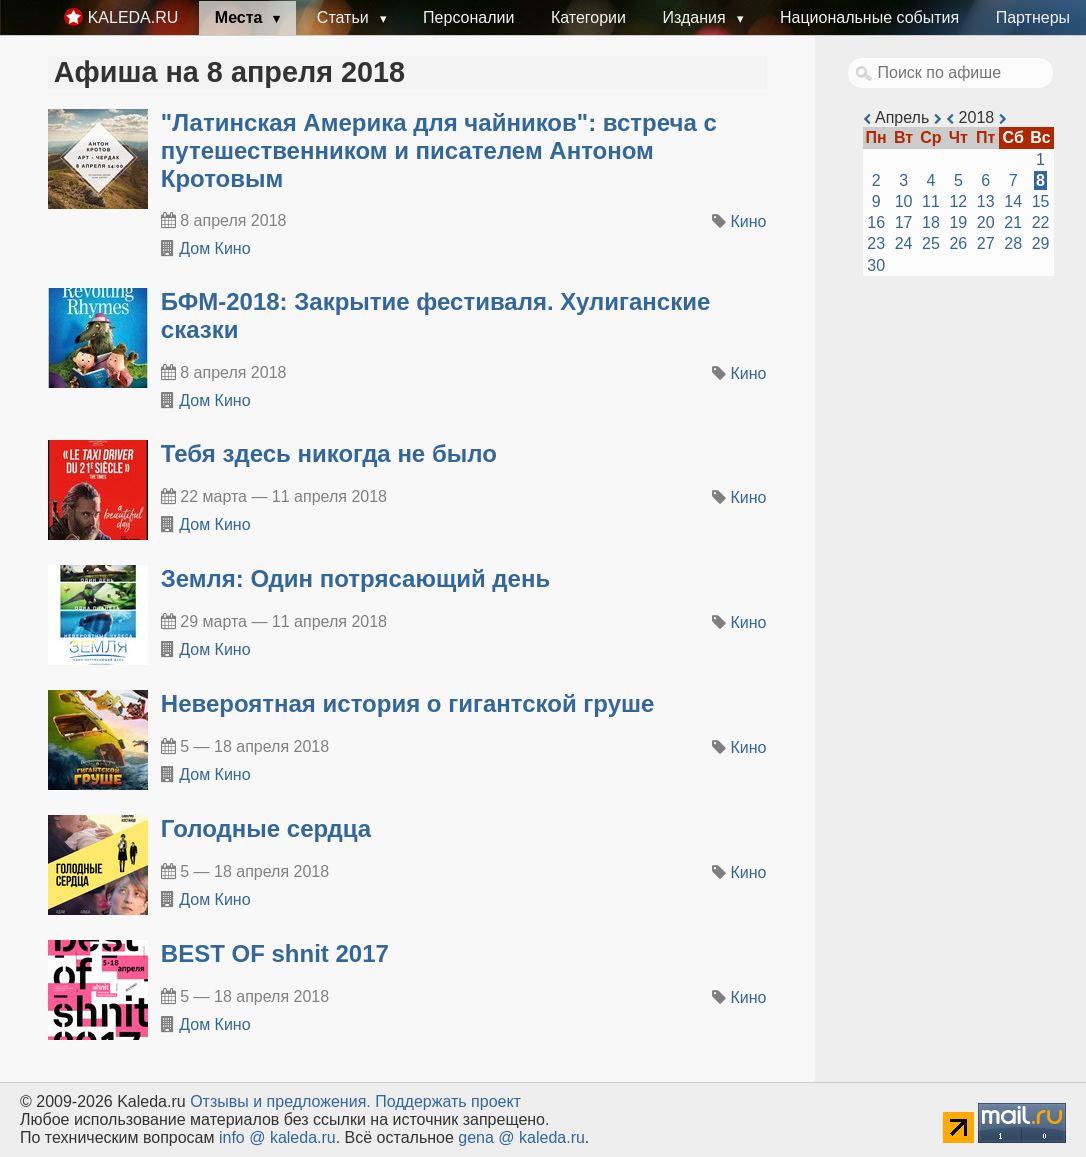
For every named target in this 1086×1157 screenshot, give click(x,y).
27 (986, 243)
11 (931, 201)
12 (958, 201)
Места (241, 17)
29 (1041, 243)
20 (986, 222)
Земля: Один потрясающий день (355, 578)
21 (1013, 222)
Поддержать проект (448, 1101)
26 (958, 243)
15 (1041, 201)
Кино (749, 221)
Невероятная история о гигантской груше (408, 703)
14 (1013, 201)
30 (876, 265)
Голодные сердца (266, 828)
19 (958, 222)
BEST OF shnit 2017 (275, 953)
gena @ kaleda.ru (521, 1137)
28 (1013, 243)
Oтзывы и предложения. (280, 1101)
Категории (588, 17)
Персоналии (468, 17)
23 (876, 243)
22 (1041, 222)
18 (931, 222)
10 (904, 201)
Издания (696, 17)
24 (904, 243)
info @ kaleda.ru (277, 1137)
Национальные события (869, 17)
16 (876, 222)
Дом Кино (214, 248)
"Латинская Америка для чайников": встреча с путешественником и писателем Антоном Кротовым (439, 150)
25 (931, 243)
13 (986, 201)
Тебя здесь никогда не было (329, 453)
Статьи (345, 17)
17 (904, 222)
